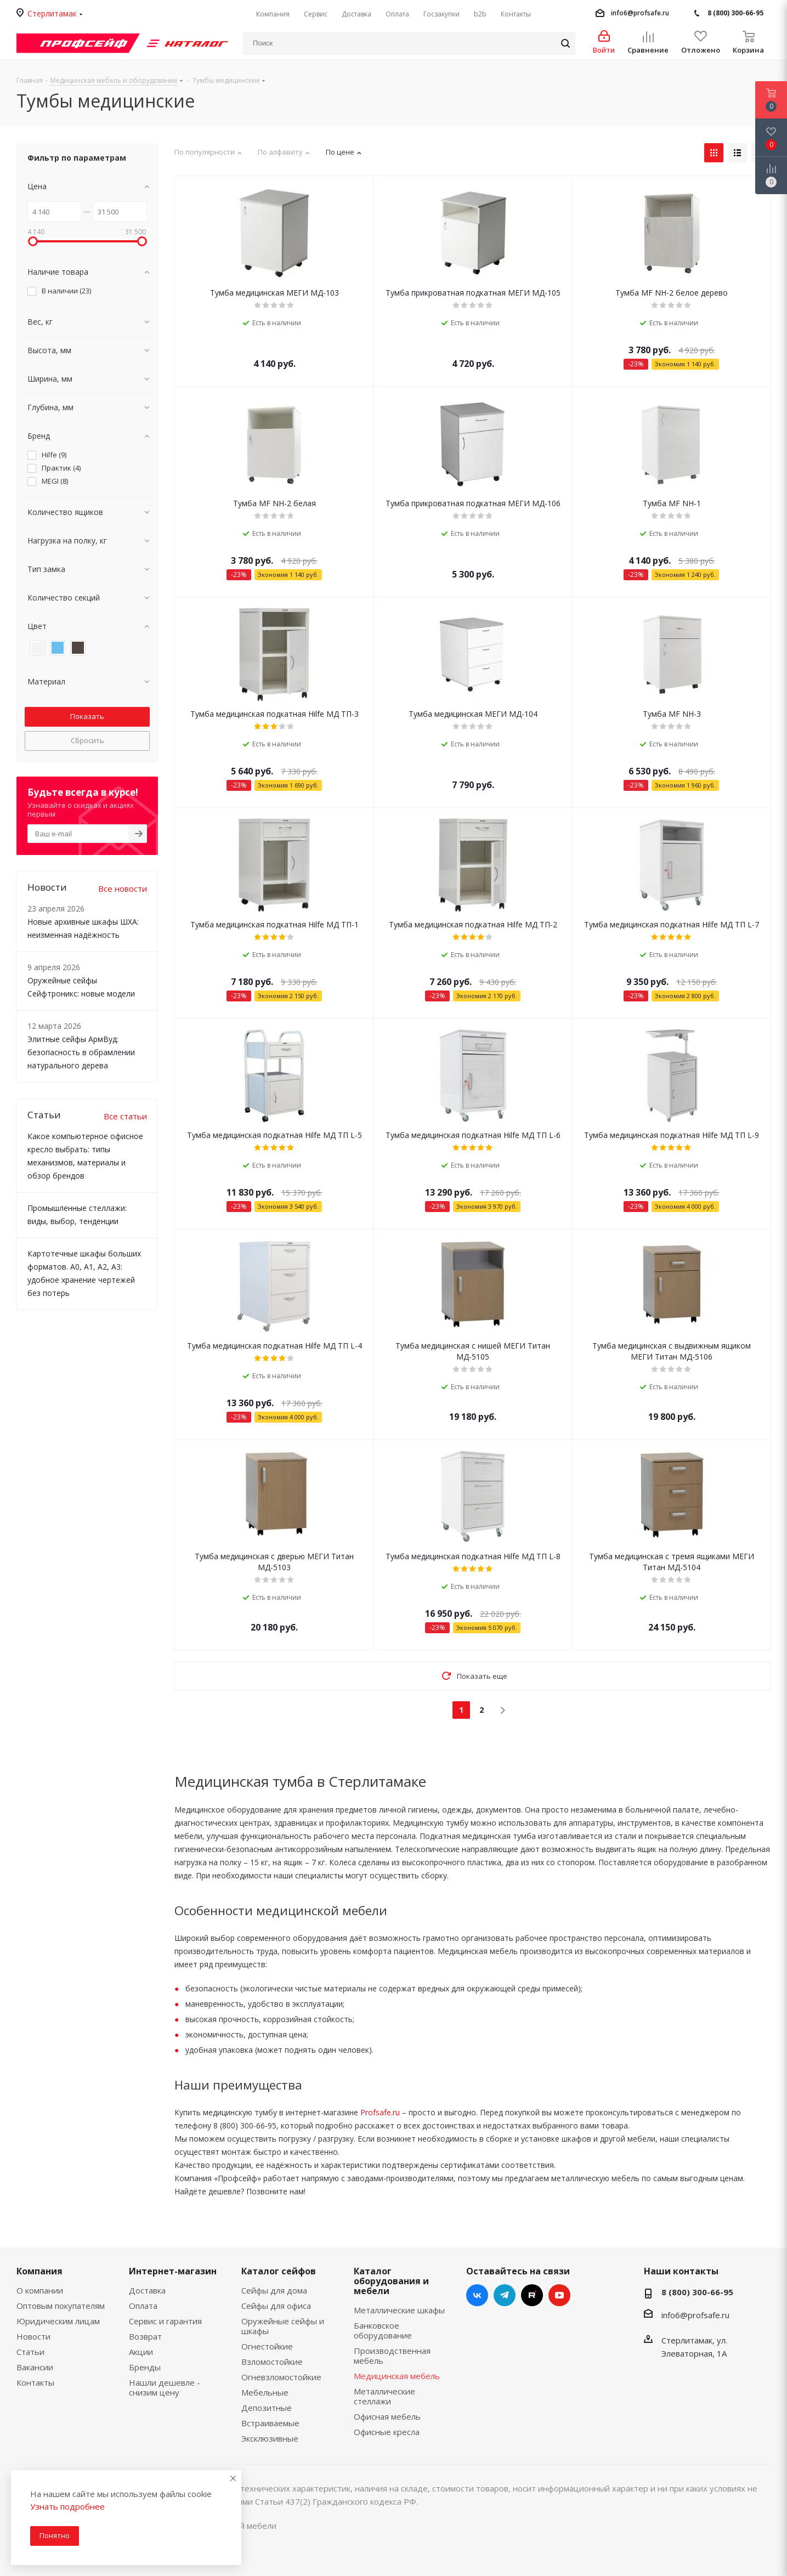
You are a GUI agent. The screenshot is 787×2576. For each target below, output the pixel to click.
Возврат (145, 2336)
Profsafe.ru (380, 2112)
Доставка (147, 2290)
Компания (39, 2271)
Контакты (35, 2382)
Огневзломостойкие (281, 2376)
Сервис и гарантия (165, 2320)
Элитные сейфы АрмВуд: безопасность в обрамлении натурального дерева (81, 1052)
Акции (141, 2351)
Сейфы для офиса (276, 2305)
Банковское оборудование (383, 2330)
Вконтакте (477, 2295)
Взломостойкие (272, 2361)
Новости (33, 2336)
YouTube (559, 2295)
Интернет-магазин (173, 2271)
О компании (39, 2290)
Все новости (122, 888)
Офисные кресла (387, 2431)
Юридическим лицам (58, 2320)
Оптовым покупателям (60, 2305)
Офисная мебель (387, 2416)
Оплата (143, 2305)
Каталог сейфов (278, 2271)
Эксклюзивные (269, 2438)
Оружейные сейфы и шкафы (282, 2325)
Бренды (145, 2367)
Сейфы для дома (274, 2290)
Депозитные (266, 2407)
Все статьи (125, 1116)
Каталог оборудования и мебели (391, 2281)
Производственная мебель (392, 2355)
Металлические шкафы (399, 2310)
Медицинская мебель (397, 2375)
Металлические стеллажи (384, 2396)
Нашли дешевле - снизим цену (164, 2387)
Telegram (505, 2295)
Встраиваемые (270, 2423)
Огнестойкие (267, 2346)
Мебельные (264, 2392)
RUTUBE (532, 2295)
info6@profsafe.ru (640, 13)
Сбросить (87, 740)
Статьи (30, 2351)
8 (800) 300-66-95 (735, 13)
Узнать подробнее (67, 2506)
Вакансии (34, 2367)
